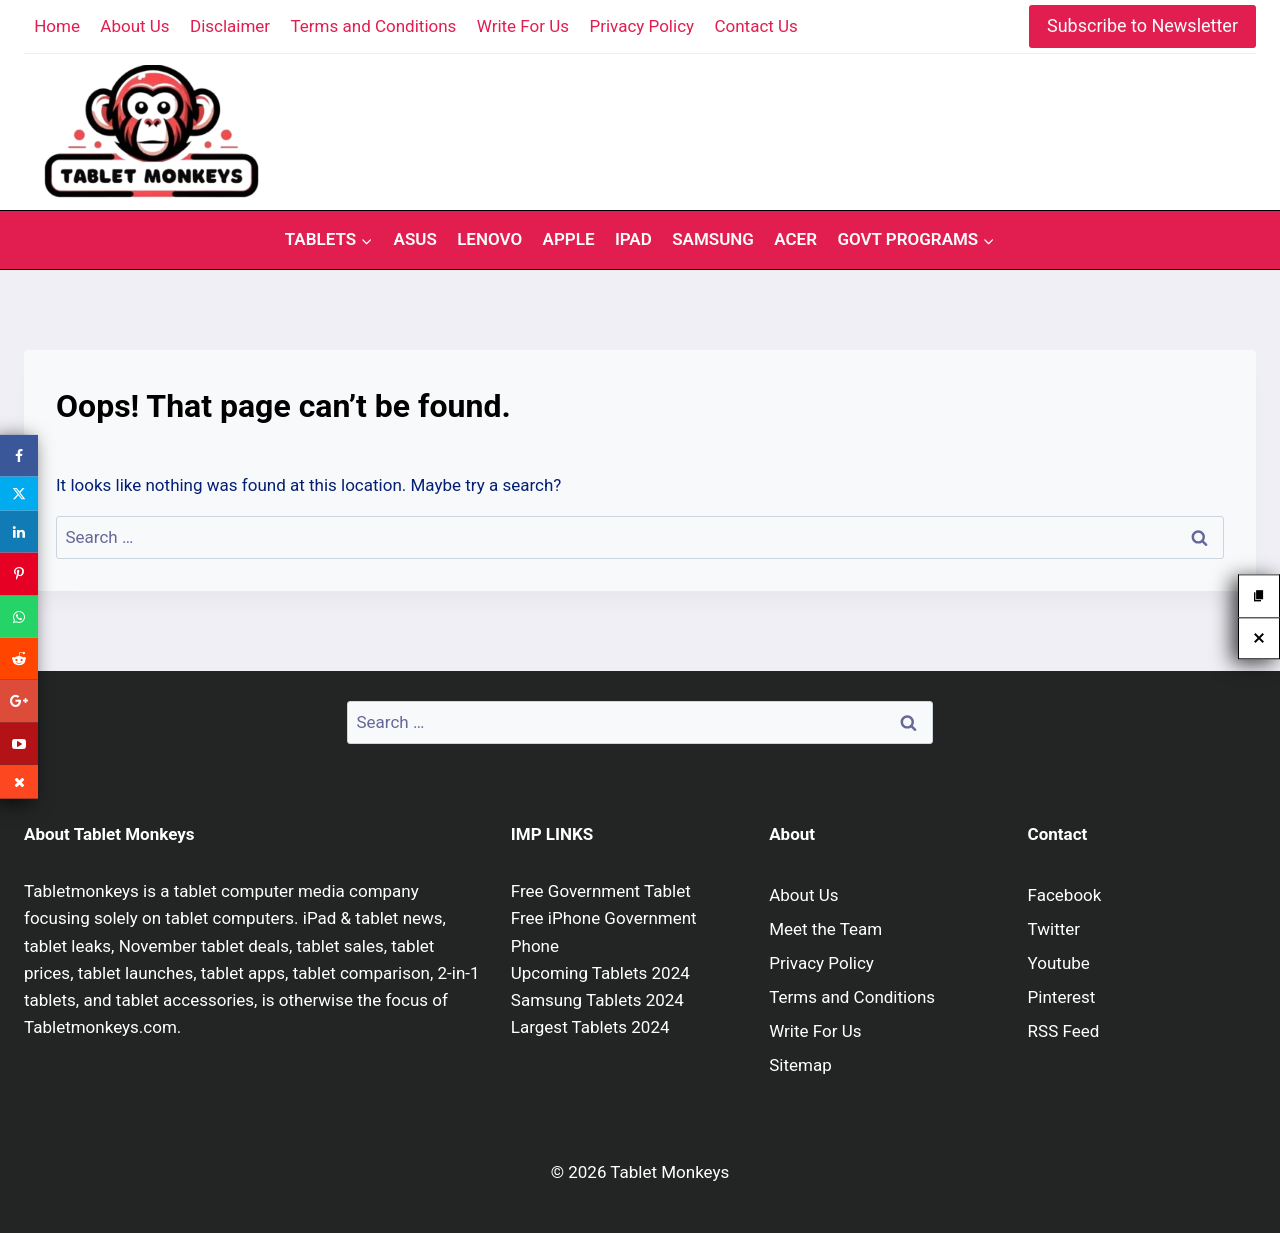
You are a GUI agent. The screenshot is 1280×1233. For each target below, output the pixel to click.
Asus (415, 239)
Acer (795, 239)
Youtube (1059, 963)
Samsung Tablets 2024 (597, 1000)
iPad (633, 239)
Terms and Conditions (374, 26)
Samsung (713, 239)
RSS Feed (1064, 1031)
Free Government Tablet (601, 891)
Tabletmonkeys (81, 891)
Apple (569, 239)
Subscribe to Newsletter (1142, 25)
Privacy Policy (641, 26)
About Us (134, 26)
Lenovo (489, 239)
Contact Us (755, 26)
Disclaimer (230, 26)
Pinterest (1062, 997)
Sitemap (800, 1065)
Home (57, 26)
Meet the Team (825, 929)
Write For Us (523, 26)
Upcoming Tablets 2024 (600, 973)
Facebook (1065, 895)
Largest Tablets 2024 (590, 1027)
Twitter (1054, 929)
